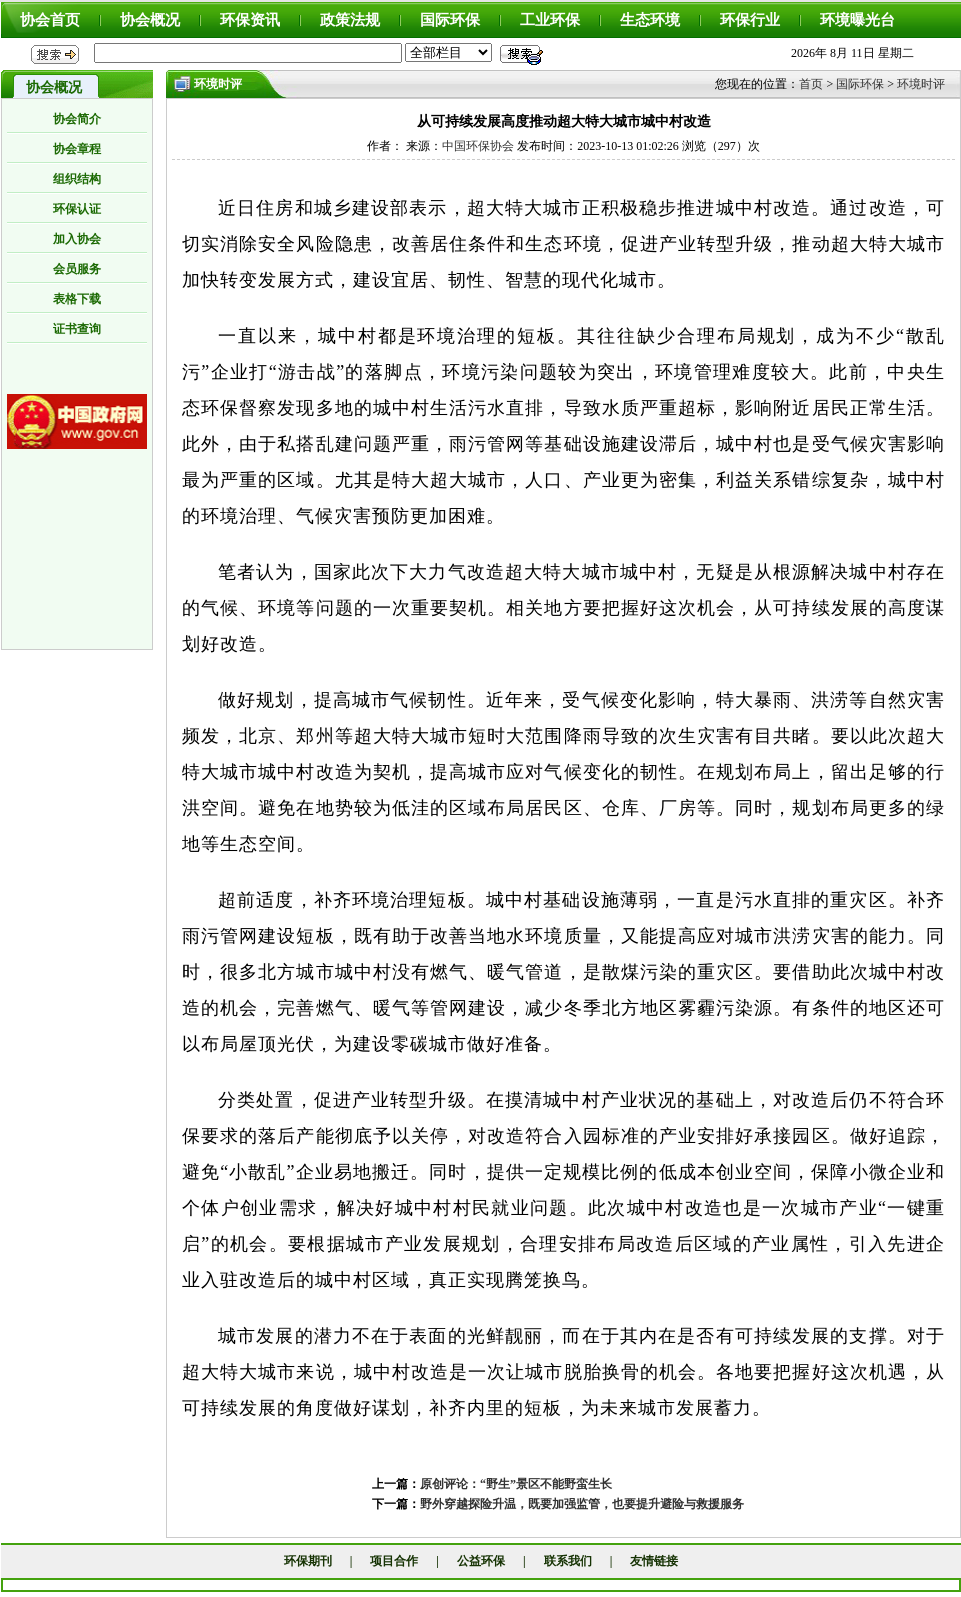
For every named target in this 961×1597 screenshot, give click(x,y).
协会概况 (150, 20)
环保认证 (77, 209)
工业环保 (550, 20)
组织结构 (77, 179)
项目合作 (394, 1561)
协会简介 (77, 119)
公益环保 (481, 1561)
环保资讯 (250, 20)
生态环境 (650, 20)
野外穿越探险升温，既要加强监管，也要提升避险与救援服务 (582, 1504)
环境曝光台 (857, 20)
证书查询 (77, 329)
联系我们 (568, 1561)
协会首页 (50, 20)
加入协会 (77, 239)
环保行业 (750, 20)
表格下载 (77, 299)
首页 (811, 84)
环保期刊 (308, 1561)
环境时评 (921, 84)
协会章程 (77, 149)
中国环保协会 (478, 146)
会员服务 (77, 269)
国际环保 (450, 20)
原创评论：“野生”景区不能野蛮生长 (516, 1484)
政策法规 (350, 20)
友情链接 (654, 1561)
